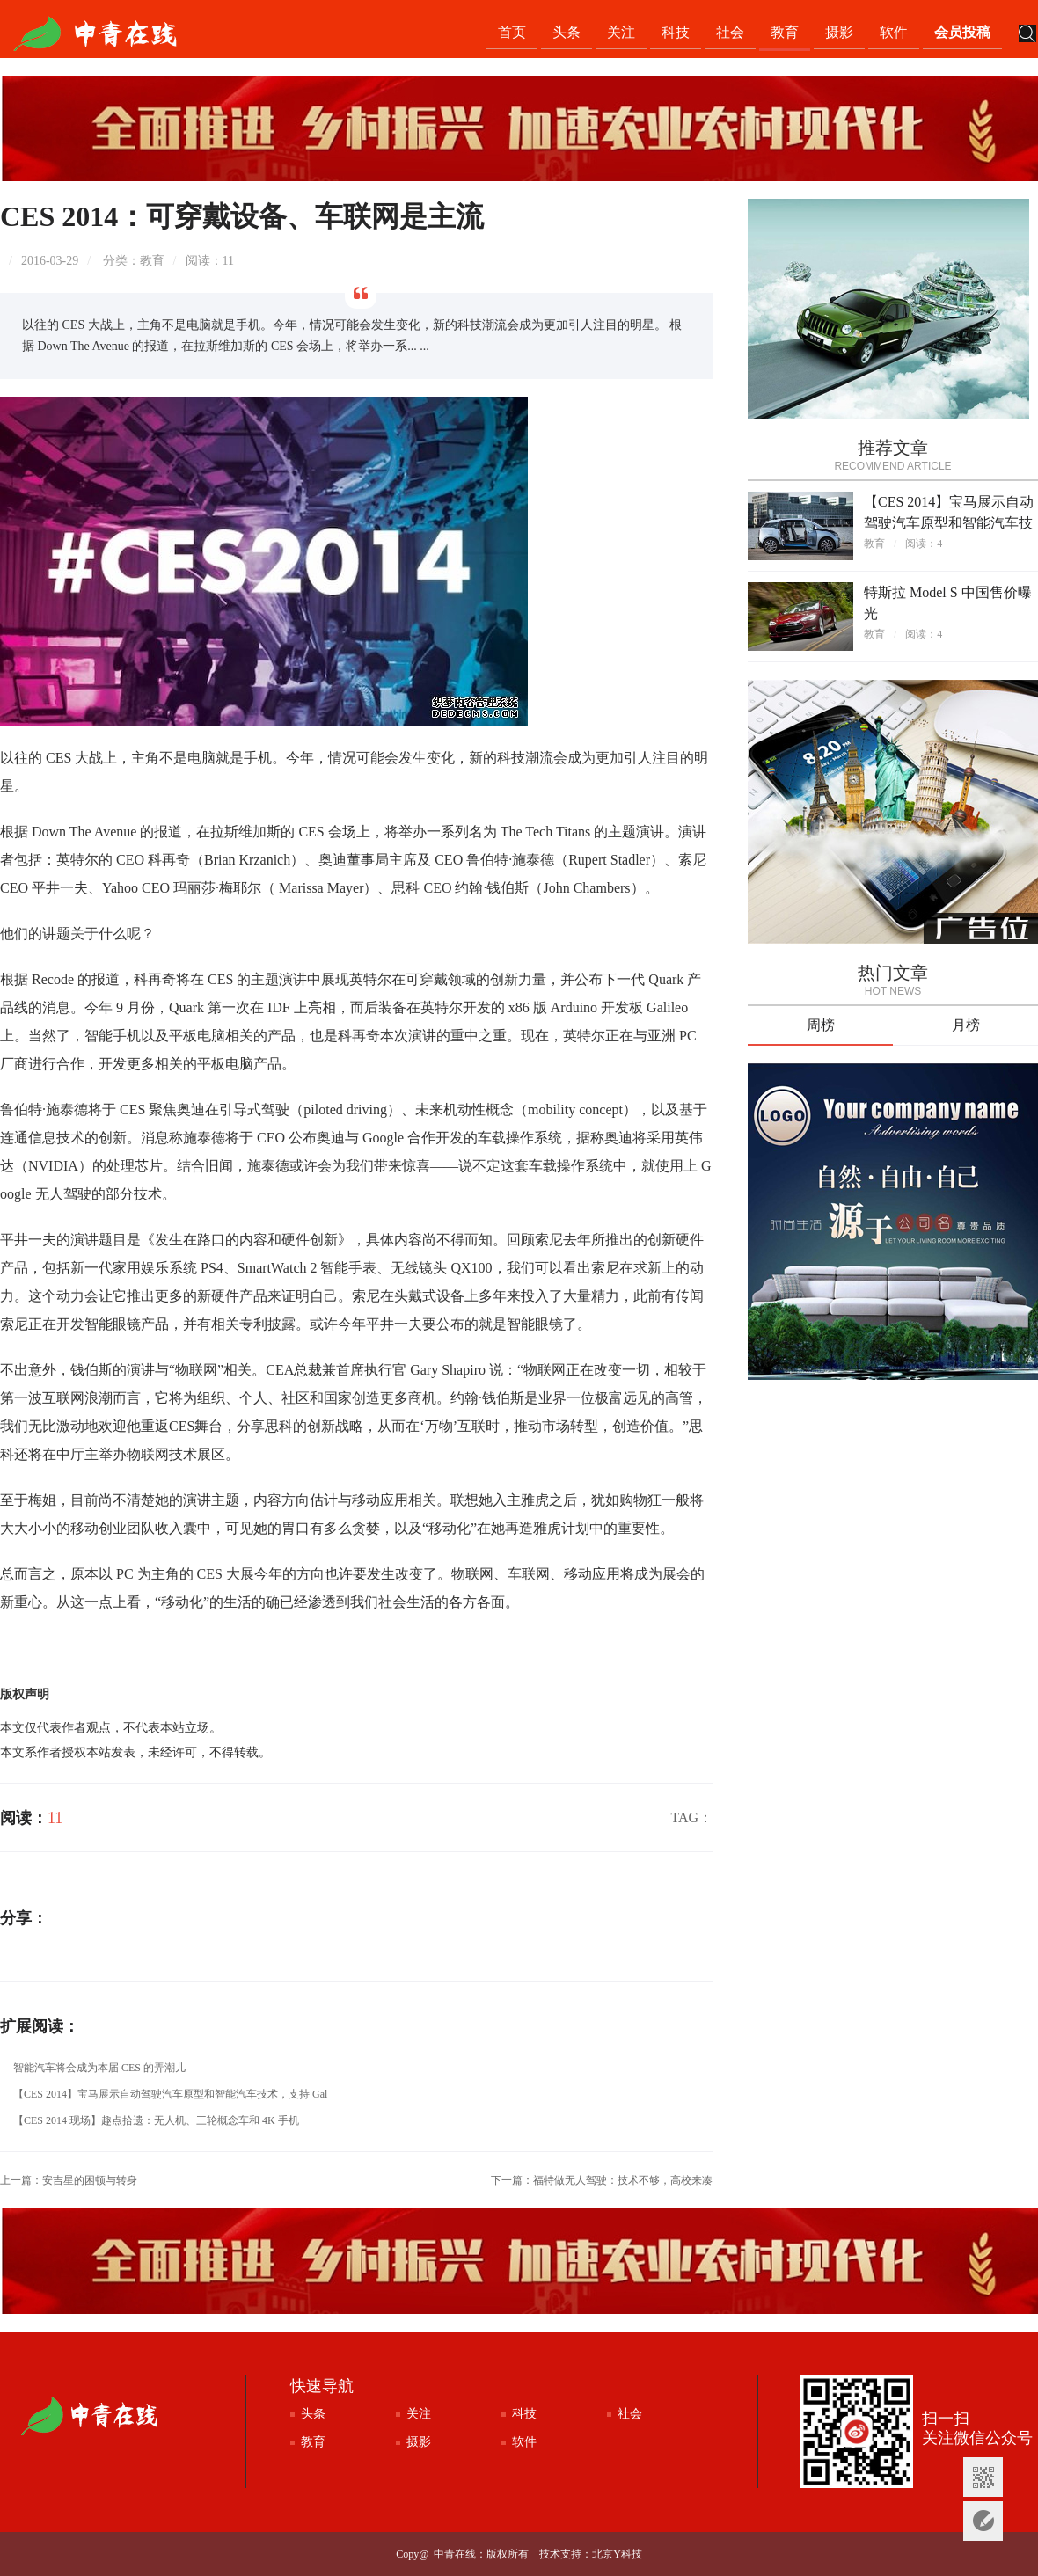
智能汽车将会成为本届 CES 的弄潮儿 (99, 2068)
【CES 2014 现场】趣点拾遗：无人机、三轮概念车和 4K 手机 (156, 2120)
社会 (730, 32)
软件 (894, 32)
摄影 (839, 32)
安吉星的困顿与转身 (89, 2180)
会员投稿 (962, 32)
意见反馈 (983, 2521)
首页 (512, 32)
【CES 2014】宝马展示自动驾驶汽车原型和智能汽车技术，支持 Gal (170, 2094)
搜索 (1027, 35)
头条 (566, 32)
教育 (785, 32)
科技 (676, 32)
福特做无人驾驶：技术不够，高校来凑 (623, 2180)
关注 (621, 32)
